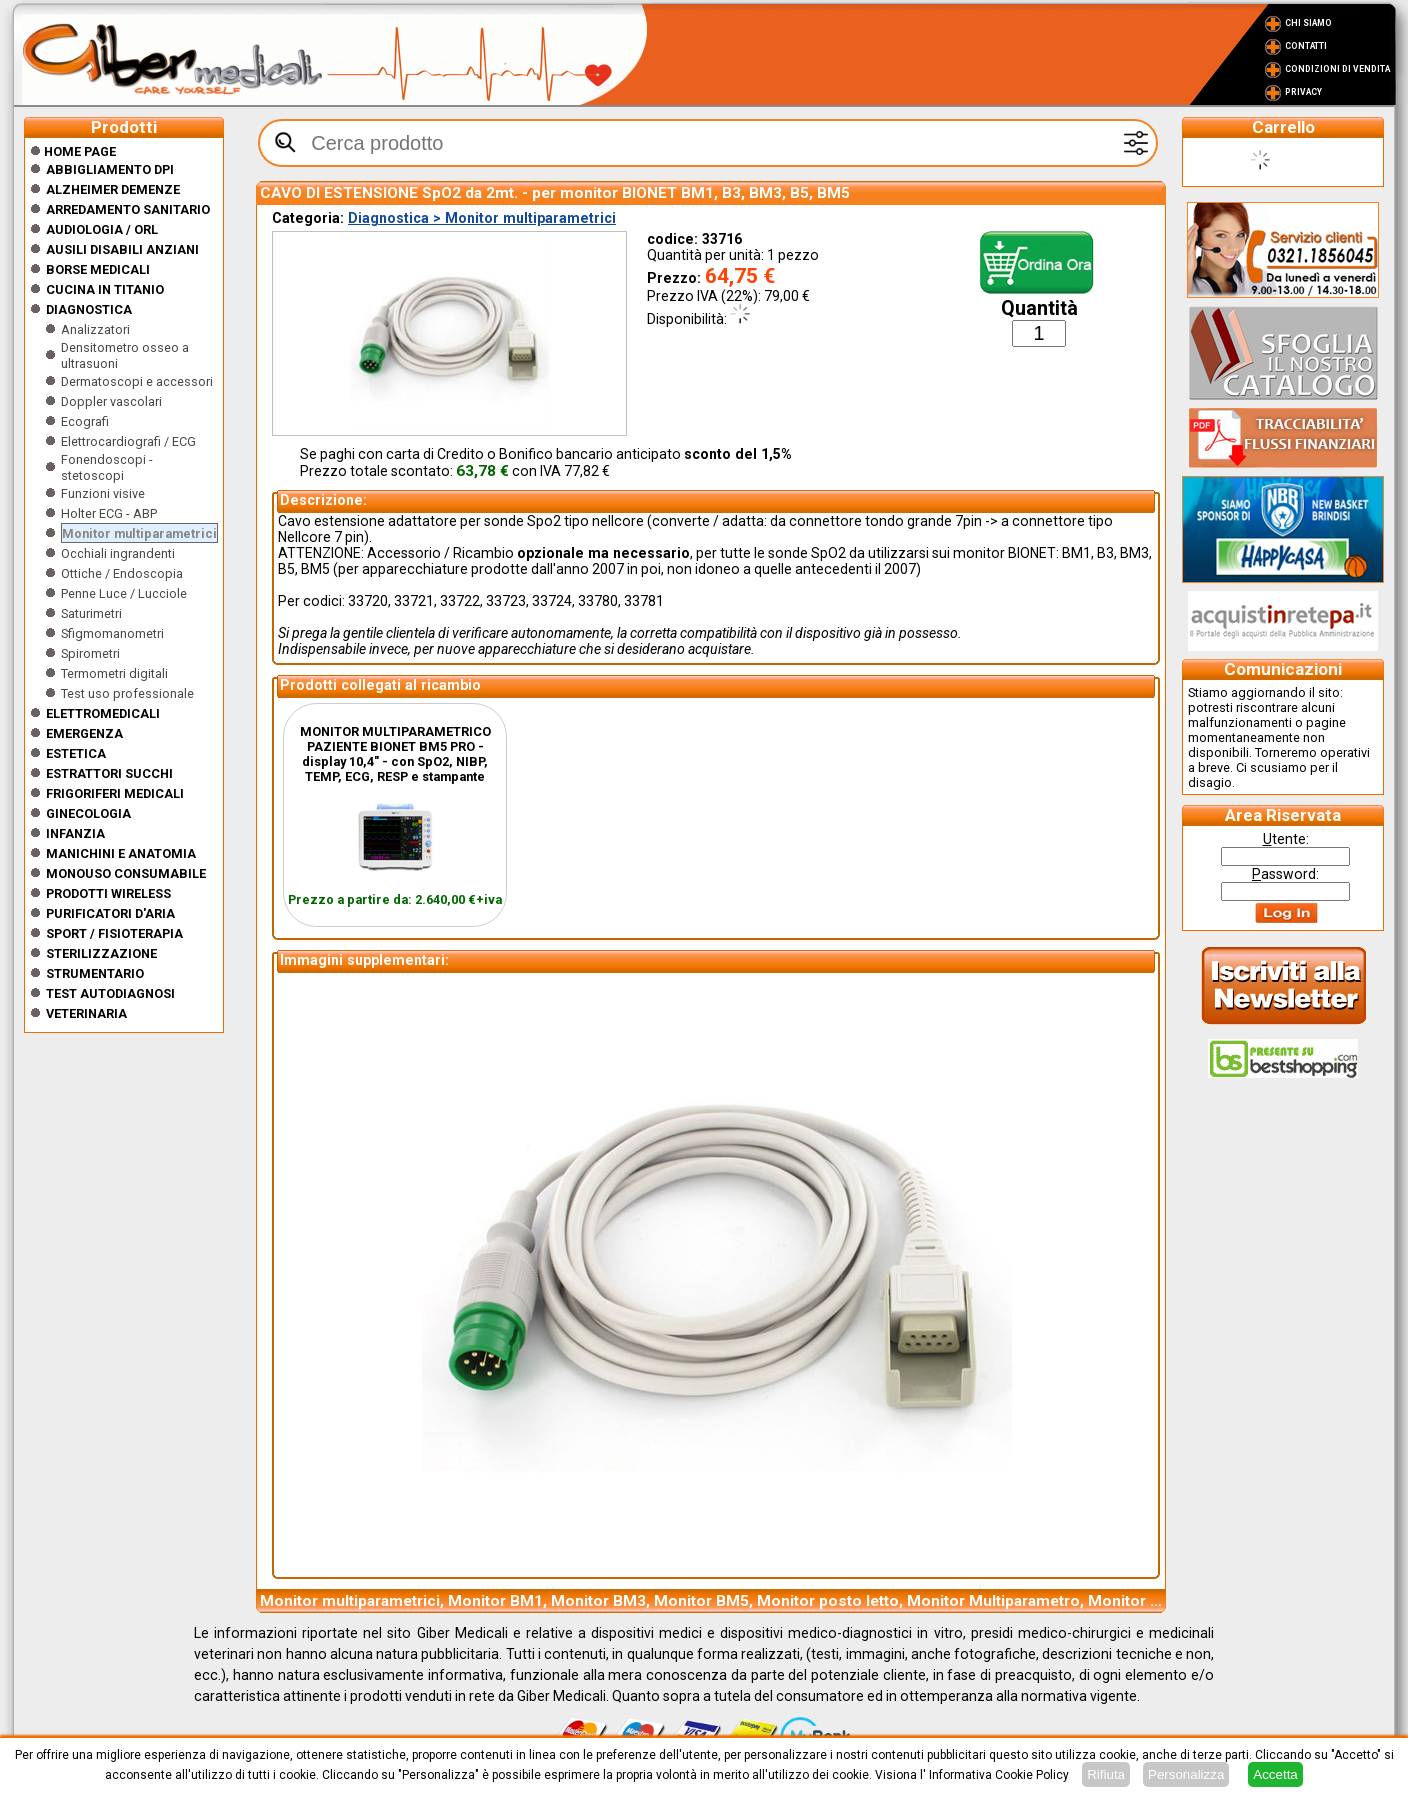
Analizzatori (95, 329)
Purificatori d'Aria (110, 913)
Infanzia (75, 833)
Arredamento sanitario (128, 209)
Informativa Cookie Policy (999, 1775)
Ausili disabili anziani (122, 249)
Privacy (1303, 92)
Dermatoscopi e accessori (137, 381)
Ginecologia (88, 813)
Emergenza (84, 733)
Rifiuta (1106, 1774)
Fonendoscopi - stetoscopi (107, 467)
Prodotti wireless (108, 893)
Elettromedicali (103, 713)
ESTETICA (76, 753)
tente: (1286, 839)
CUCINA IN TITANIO (105, 289)
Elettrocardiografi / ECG (128, 441)
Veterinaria (86, 1013)
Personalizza (1186, 1774)
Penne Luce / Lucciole (124, 593)
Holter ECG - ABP (109, 513)
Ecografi (85, 421)
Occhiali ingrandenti (118, 553)
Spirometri (90, 653)
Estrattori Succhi (109, 773)
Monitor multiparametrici (139, 533)
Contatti (1306, 46)
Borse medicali (98, 269)
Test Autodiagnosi (110, 993)
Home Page (73, 151)
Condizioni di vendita (1337, 69)
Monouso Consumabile (126, 873)
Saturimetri (91, 613)
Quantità (1039, 308)
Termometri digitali (114, 673)
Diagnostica (89, 309)
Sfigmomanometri (112, 633)
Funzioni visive (103, 493)
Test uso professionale (127, 693)
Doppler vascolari (111, 401)
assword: (1285, 874)
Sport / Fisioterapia (114, 933)
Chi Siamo (1308, 23)
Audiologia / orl (102, 229)
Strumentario (95, 973)
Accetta (1275, 1774)
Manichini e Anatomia (121, 853)
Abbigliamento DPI (110, 169)
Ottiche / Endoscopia (122, 573)
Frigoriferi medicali (115, 793)
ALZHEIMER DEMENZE (113, 189)
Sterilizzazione (101, 953)
